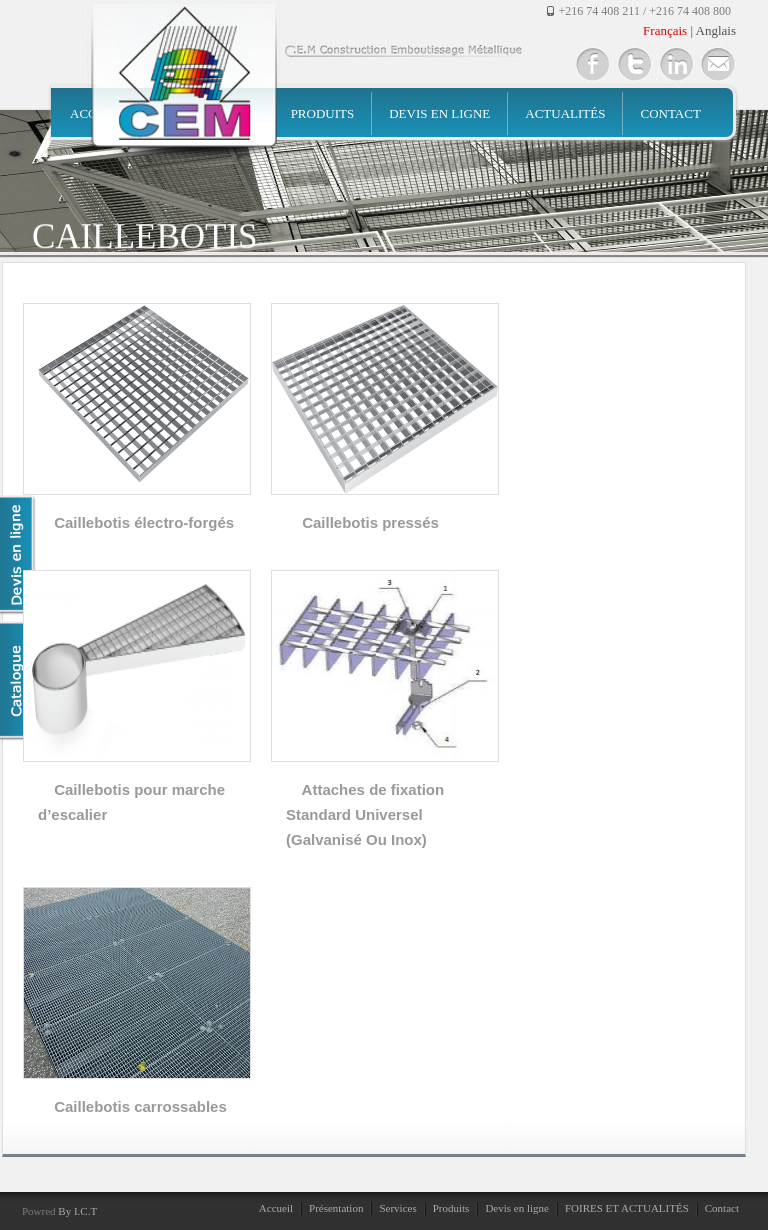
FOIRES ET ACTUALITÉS (627, 1208)
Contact (670, 113)
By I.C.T (77, 1211)
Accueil (276, 1208)
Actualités (565, 113)
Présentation (336, 1208)
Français (665, 30)
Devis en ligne (439, 113)
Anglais (716, 30)
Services (397, 1208)
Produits (323, 113)
